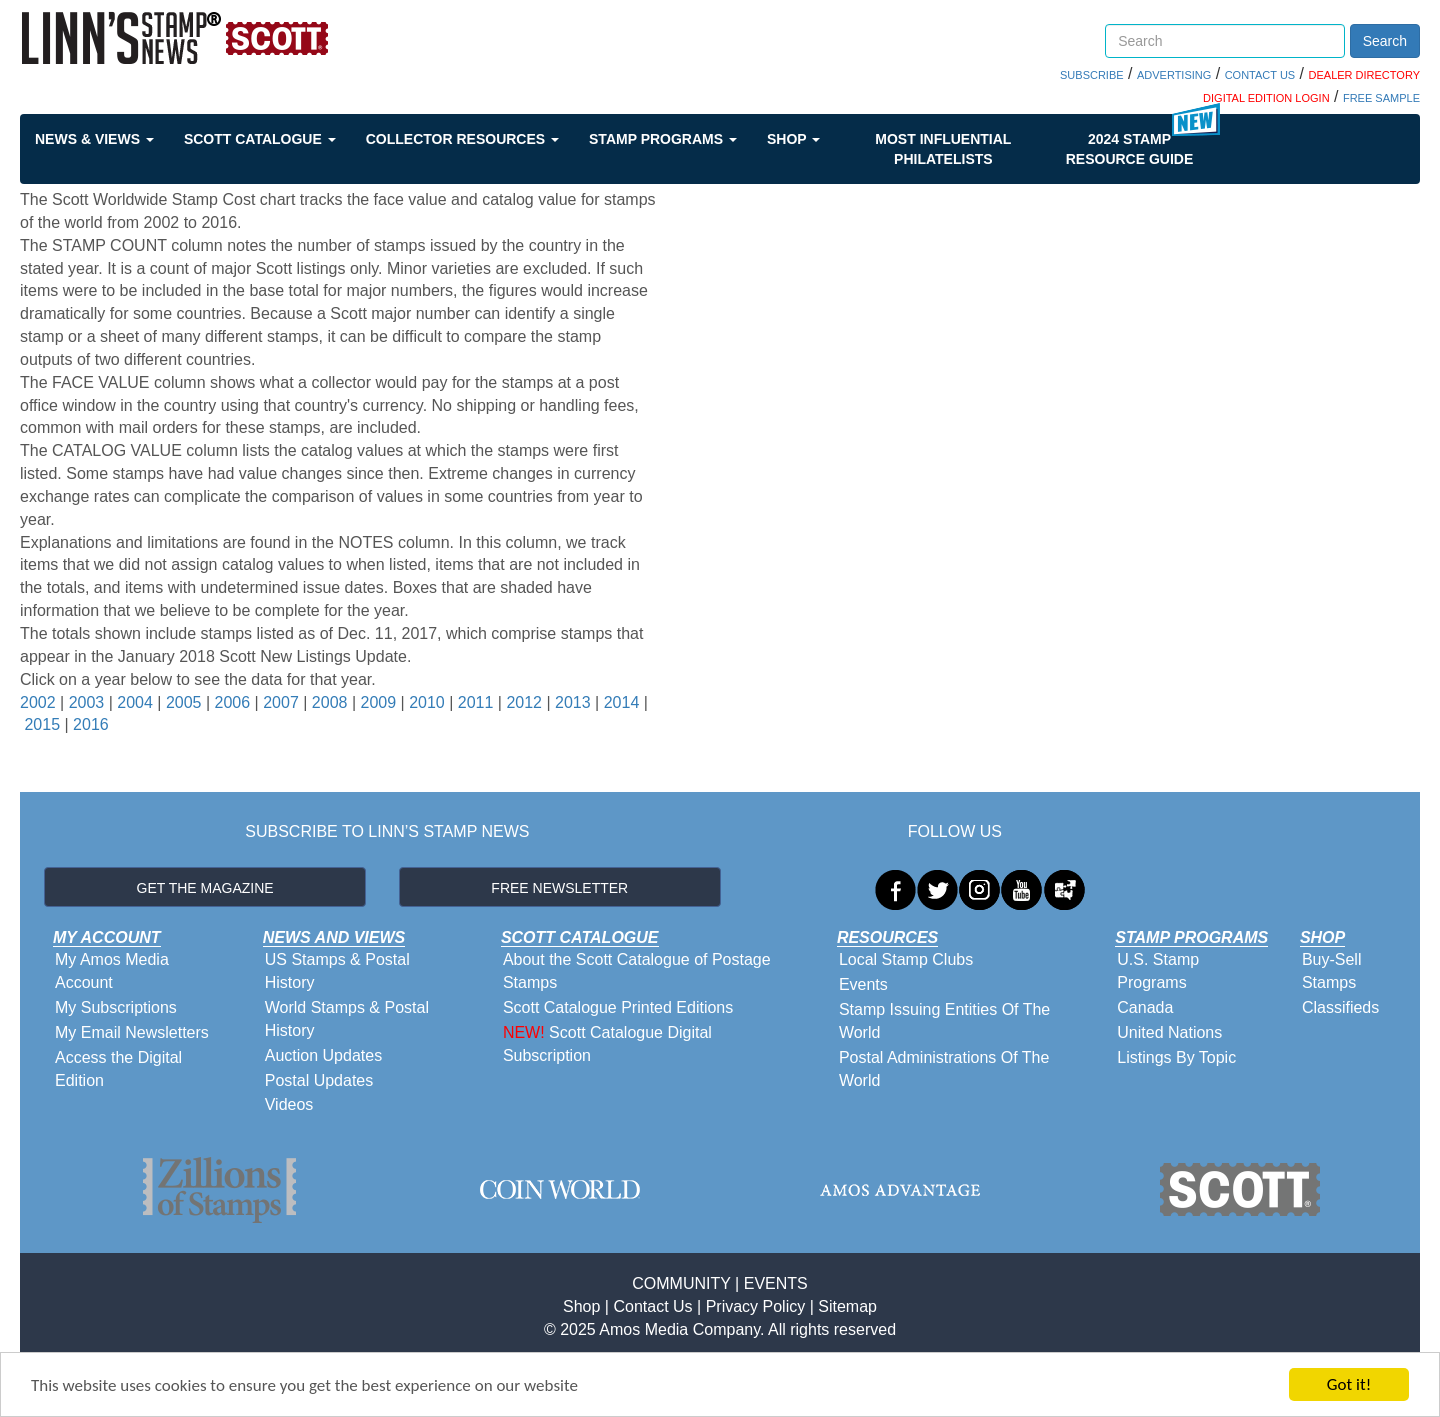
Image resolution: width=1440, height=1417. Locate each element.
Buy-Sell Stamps (1332, 971)
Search (1385, 41)
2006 (233, 702)
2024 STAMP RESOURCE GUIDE (1130, 149)
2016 (91, 724)
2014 (622, 702)
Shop (793, 139)
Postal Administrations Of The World (944, 1069)
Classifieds (1340, 1007)
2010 (427, 702)
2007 (281, 702)
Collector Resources (462, 139)
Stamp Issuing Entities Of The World (944, 1021)
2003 (87, 702)
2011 (476, 702)
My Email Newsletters (132, 1032)
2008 (330, 702)
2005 (184, 702)
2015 (42, 724)
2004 (135, 702)
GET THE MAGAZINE (205, 888)
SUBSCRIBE (1092, 75)
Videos (289, 1104)
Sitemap (847, 1306)
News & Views (94, 139)
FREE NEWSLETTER (559, 888)
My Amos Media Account (112, 971)
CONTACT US (1260, 75)
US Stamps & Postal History (337, 971)
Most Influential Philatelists (943, 149)
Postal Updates (319, 1080)
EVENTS (776, 1283)
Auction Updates (323, 1055)
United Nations (1169, 1032)
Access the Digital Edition (118, 1069)
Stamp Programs (663, 139)
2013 (573, 702)
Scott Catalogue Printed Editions (618, 1007)
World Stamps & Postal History (347, 1019)
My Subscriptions (116, 1007)
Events (863, 984)
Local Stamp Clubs (906, 959)
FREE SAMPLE (1381, 98)
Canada (1145, 1007)
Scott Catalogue (260, 139)
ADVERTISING (1174, 75)
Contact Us (652, 1306)
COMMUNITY (681, 1283)
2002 (38, 702)
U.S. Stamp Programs (1158, 971)
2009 (378, 702)
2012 (524, 702)
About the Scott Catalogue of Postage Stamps (637, 971)
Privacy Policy (756, 1306)
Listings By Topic (1176, 1057)
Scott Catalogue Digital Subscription (607, 1044)
